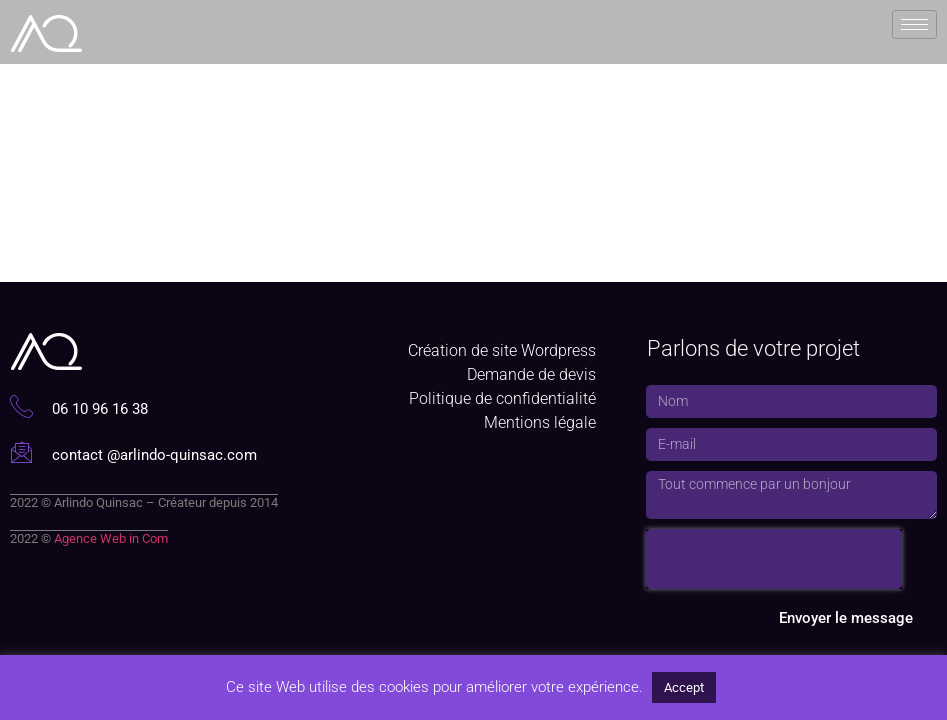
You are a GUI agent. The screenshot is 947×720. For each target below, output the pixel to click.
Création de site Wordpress (502, 350)
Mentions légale (540, 422)
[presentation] (774, 559)
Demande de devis (531, 374)
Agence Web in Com (111, 538)
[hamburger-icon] (914, 23)
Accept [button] (684, 687)
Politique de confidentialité (502, 398)
